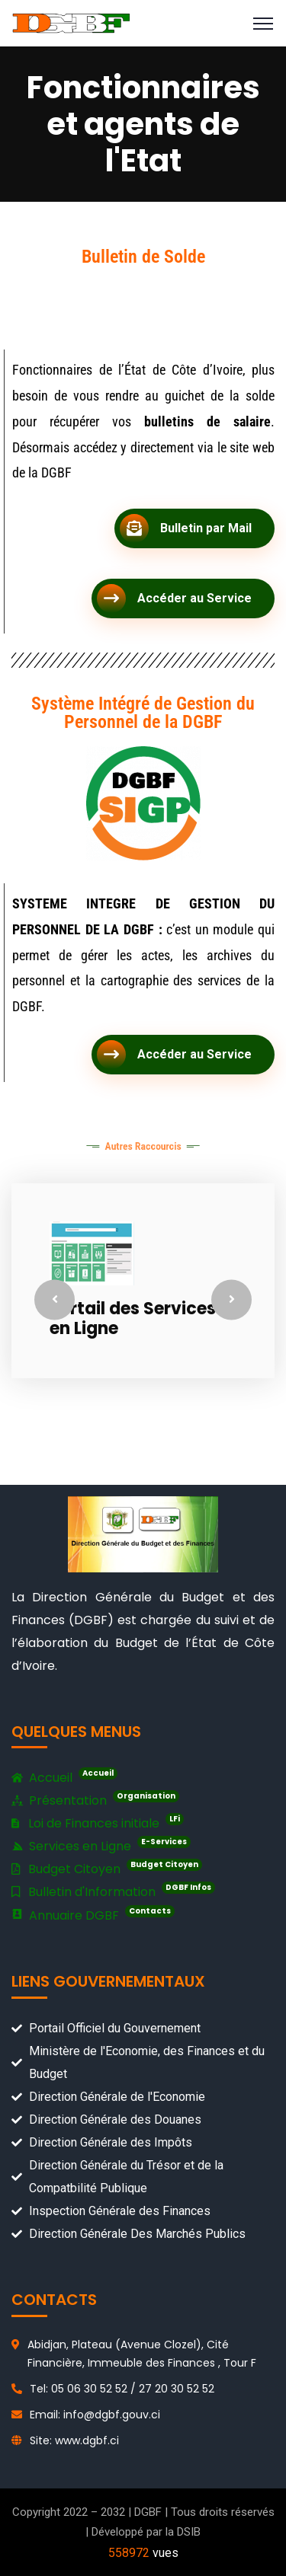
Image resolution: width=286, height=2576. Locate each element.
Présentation (95, 1800)
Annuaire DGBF (93, 1915)
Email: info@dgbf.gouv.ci (95, 2414)
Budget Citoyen (106, 1868)
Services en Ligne (101, 1845)
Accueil (64, 1778)
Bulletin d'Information (113, 1891)
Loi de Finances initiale (97, 1822)
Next (231, 1299)
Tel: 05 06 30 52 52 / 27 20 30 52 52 (122, 2388)
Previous (54, 1299)
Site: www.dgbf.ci (74, 2440)
